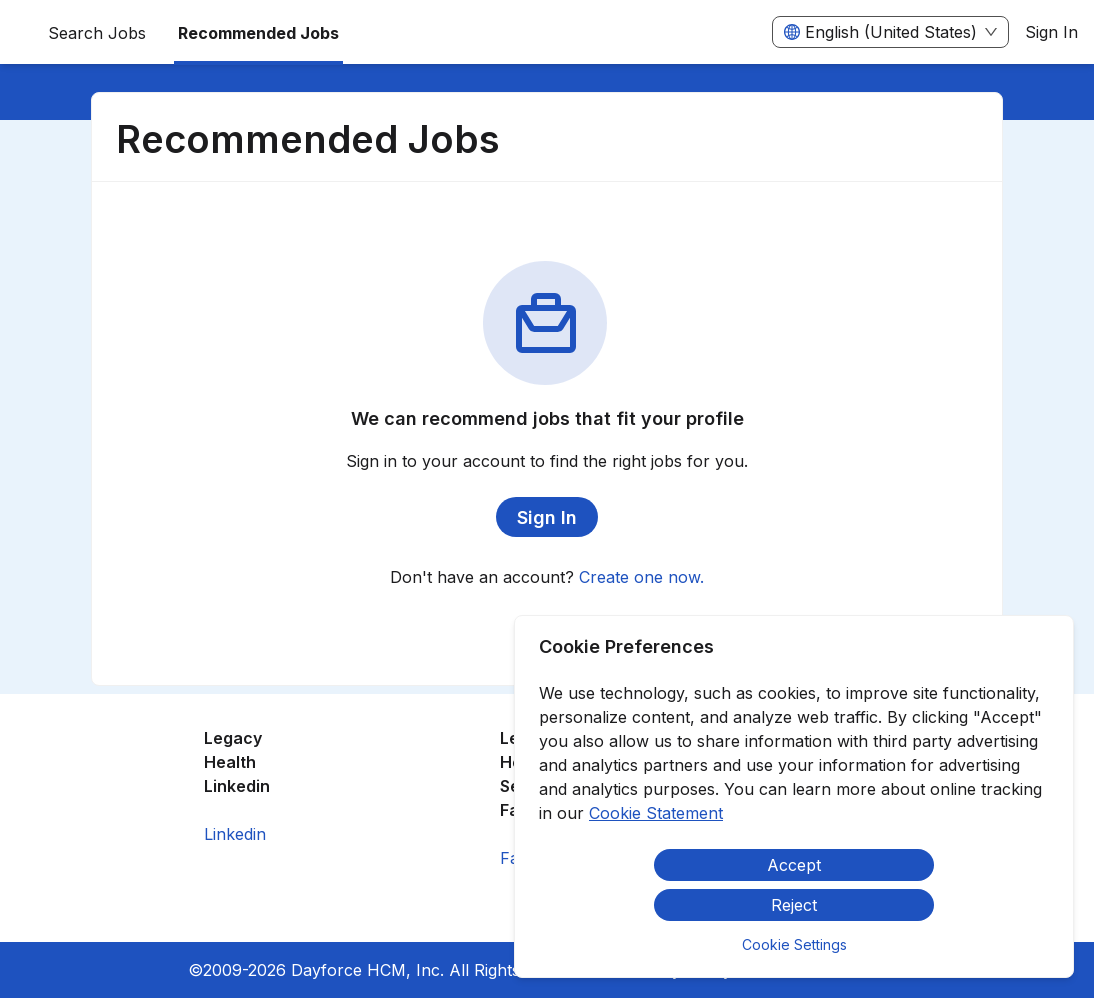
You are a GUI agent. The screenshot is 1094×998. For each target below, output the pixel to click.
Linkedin (235, 834)
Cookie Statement (656, 813)
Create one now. (641, 577)
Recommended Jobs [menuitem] (258, 33)
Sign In (1051, 32)
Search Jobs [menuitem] (97, 33)
